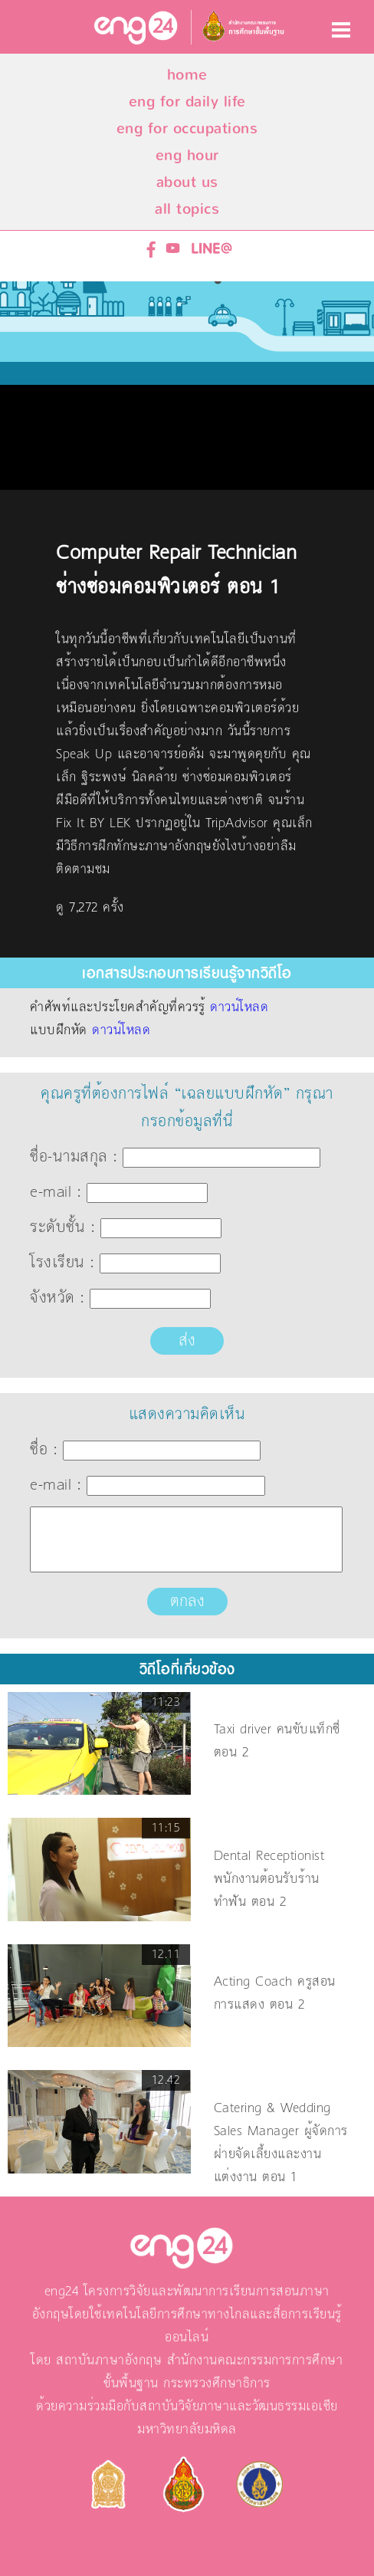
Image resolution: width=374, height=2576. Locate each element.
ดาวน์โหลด (239, 1007)
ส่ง (187, 1341)
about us (187, 182)
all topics (187, 209)
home (187, 74)
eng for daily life (187, 101)
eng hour (187, 155)
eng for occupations (187, 128)
